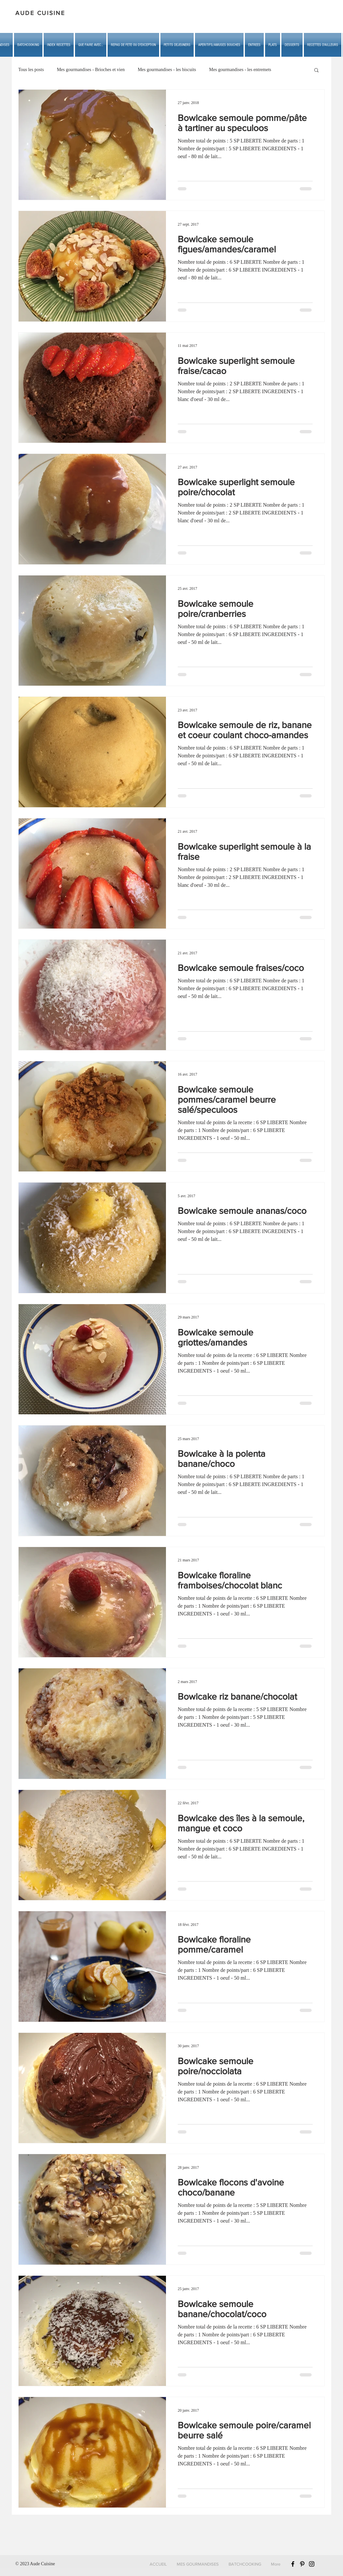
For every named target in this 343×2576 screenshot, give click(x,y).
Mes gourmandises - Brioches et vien (91, 69)
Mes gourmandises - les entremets (240, 69)
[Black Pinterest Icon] (302, 2564)
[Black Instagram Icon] (311, 2564)
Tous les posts (31, 69)
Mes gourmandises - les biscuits (167, 69)
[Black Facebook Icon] (292, 2564)
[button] (90, 45)
